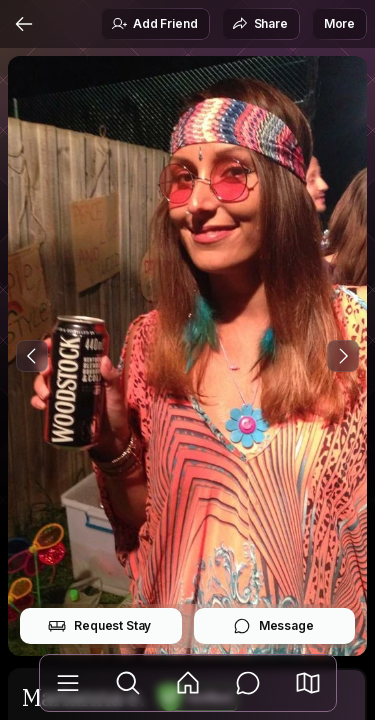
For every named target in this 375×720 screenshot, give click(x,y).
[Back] (24, 24)
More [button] (339, 23)
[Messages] (248, 683)
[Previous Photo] (32, 356)
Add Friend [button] (154, 24)
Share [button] (260, 24)
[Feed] (188, 683)
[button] (308, 683)
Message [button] (273, 626)
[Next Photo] (343, 356)
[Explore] (128, 683)
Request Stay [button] (99, 626)
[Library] (68, 683)
